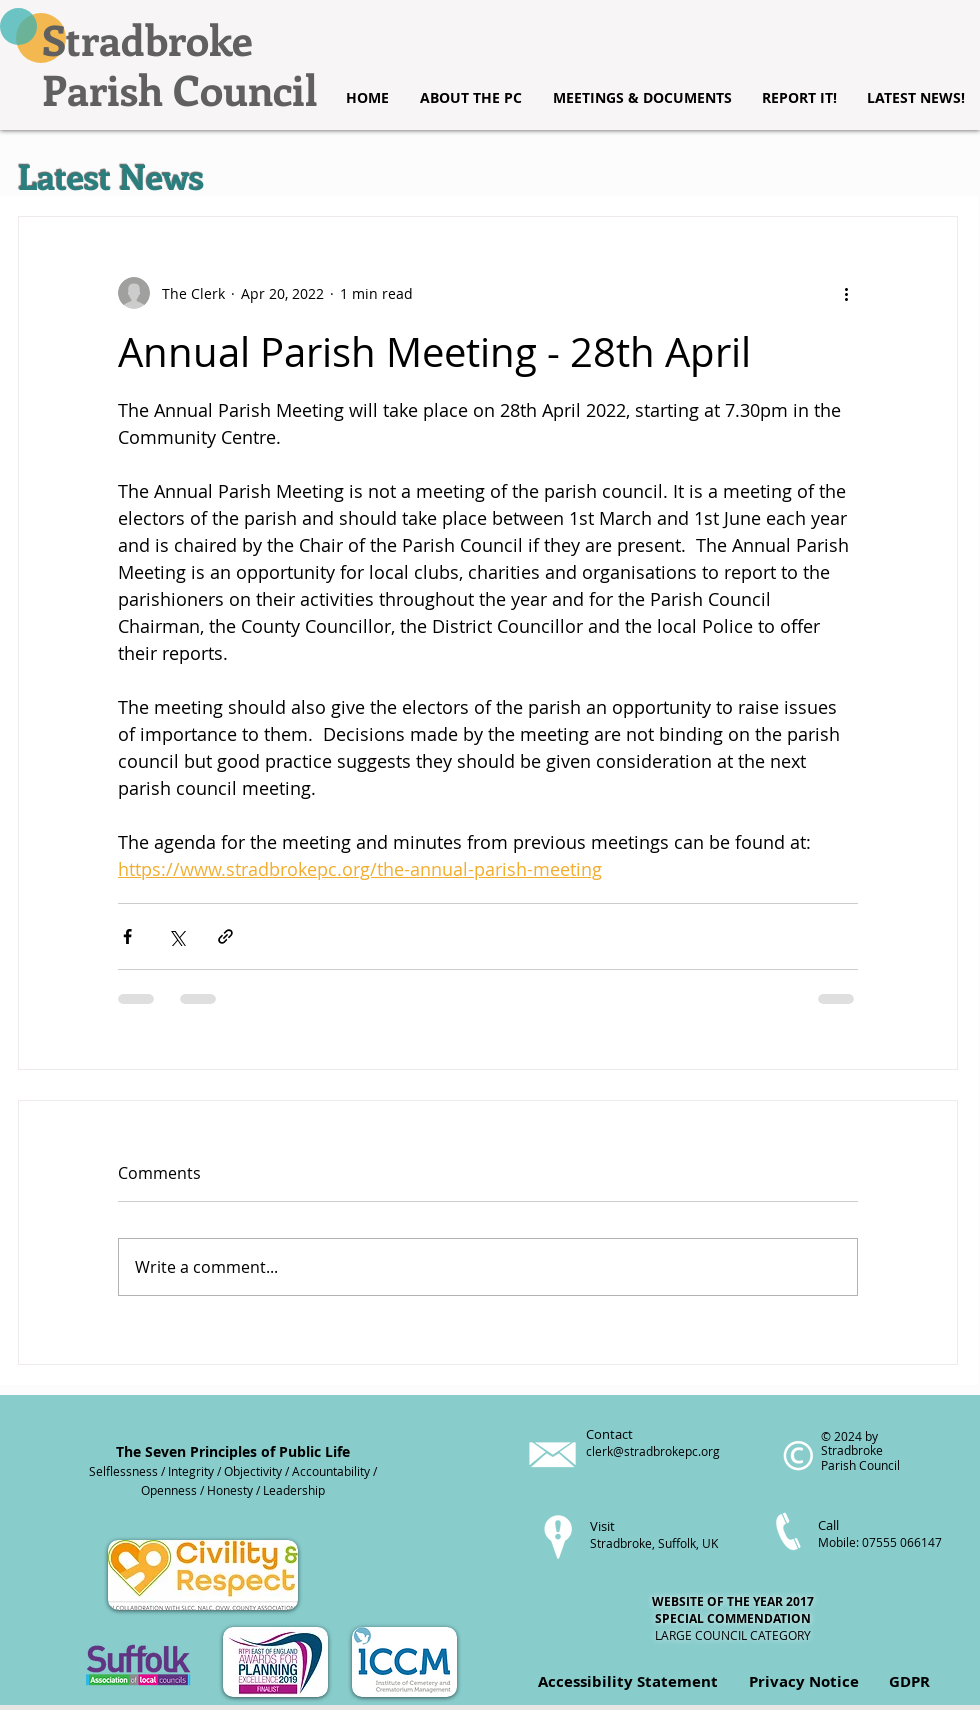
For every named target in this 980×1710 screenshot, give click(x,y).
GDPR (909, 1681)
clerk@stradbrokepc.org (653, 1451)
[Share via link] (225, 936)
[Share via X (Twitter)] (176, 936)
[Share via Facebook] (127, 936)
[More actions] (846, 293)
